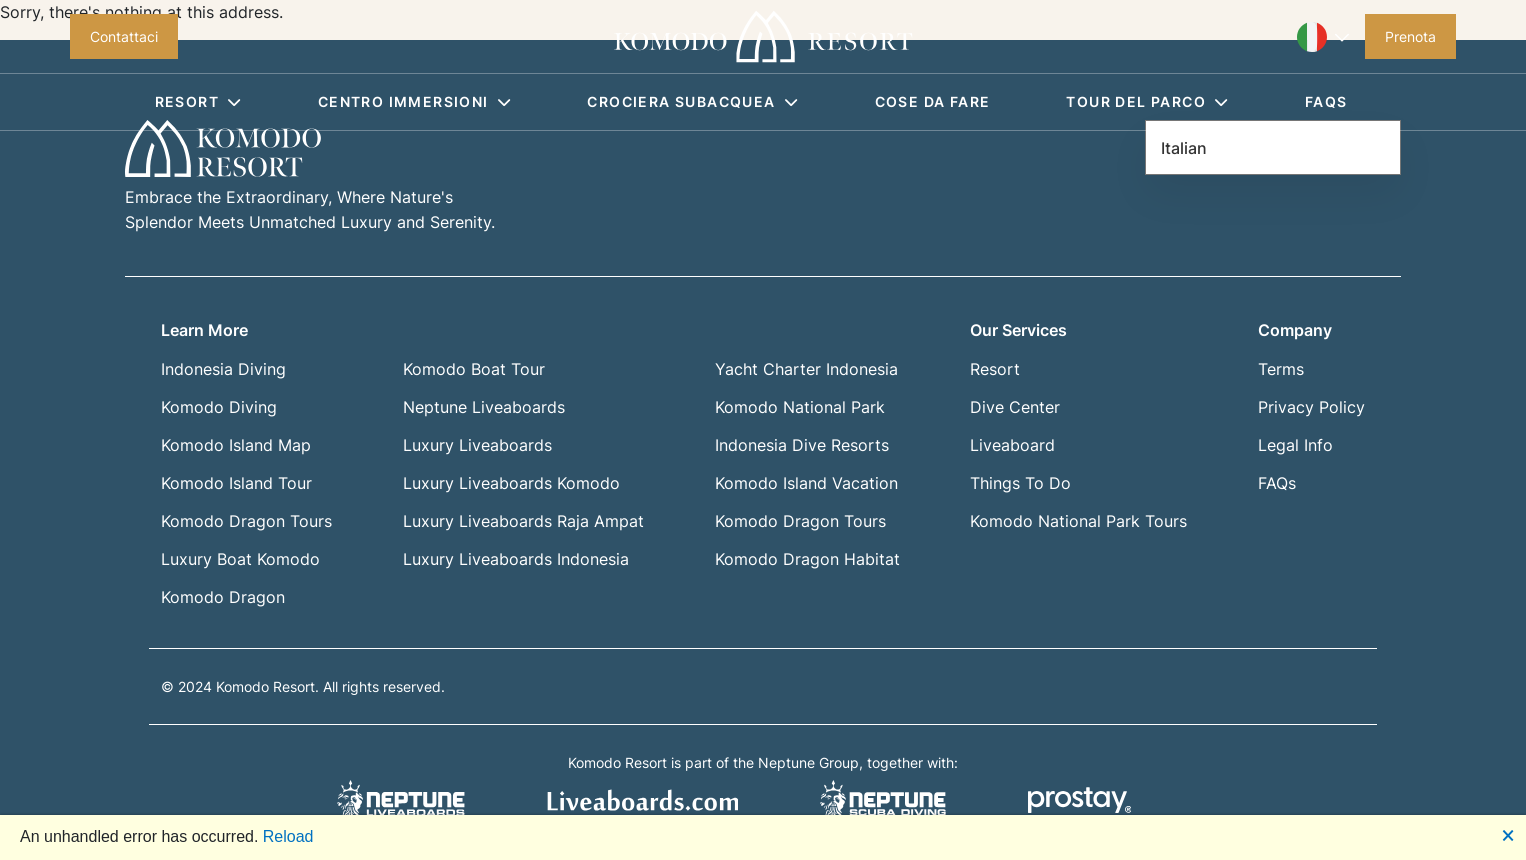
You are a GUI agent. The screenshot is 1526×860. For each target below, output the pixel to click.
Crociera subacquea (692, 101)
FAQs (1277, 483)
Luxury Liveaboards (477, 445)
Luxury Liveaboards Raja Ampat (523, 521)
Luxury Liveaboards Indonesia (516, 559)
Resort (198, 101)
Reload (288, 836)
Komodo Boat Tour (474, 369)
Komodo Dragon (223, 597)
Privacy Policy (1311, 407)
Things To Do (1020, 483)
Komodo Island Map (236, 445)
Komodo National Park (800, 407)
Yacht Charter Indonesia (806, 369)
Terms (1281, 369)
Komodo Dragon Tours (246, 521)
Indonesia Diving (223, 369)
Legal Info (1295, 445)
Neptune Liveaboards (484, 407)
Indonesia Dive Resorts (802, 445)
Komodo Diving (219, 407)
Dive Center (1015, 407)
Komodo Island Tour (236, 483)
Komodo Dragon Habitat (807, 559)
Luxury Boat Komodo (240, 559)
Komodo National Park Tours (1078, 521)
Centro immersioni (415, 101)
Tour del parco (1147, 101)
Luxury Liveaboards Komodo (511, 483)
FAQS (1326, 101)
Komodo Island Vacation (806, 483)
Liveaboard (1012, 445)
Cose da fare (933, 101)
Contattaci (124, 36)
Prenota (1410, 36)
